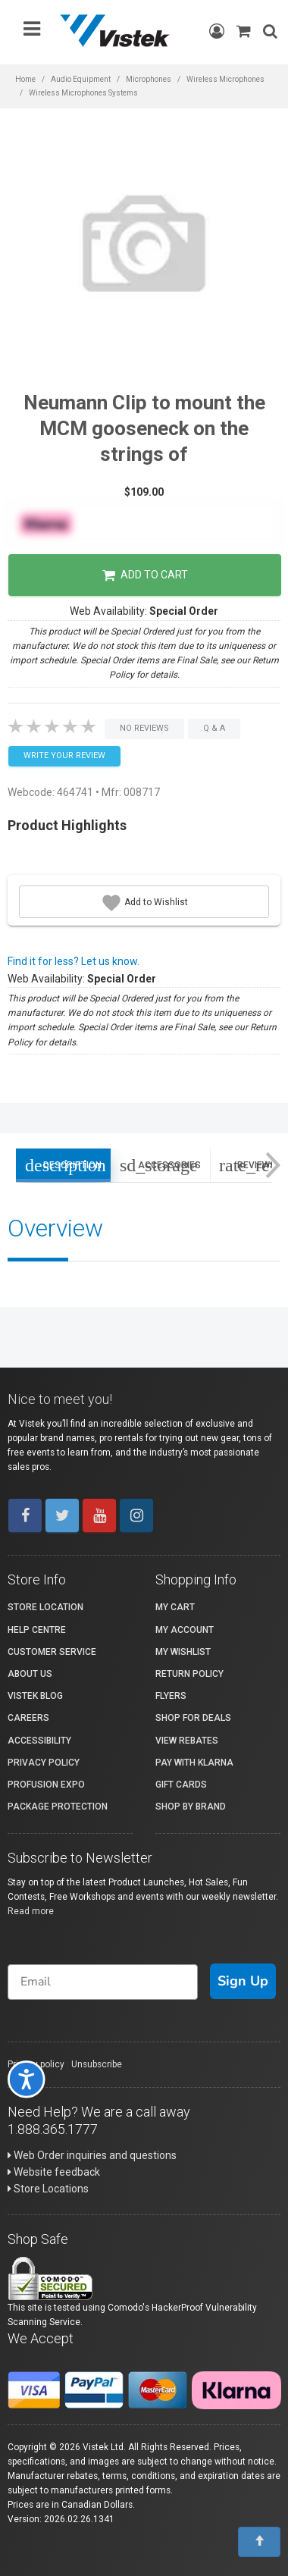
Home (25, 79)
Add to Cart (145, 575)
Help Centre (37, 1630)
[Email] (103, 1982)
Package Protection (58, 1806)
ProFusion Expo (46, 1784)
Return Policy (189, 1674)
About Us (30, 1674)
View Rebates (186, 1740)
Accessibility (39, 1740)
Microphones (148, 79)
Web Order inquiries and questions (92, 2155)
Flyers (170, 1696)
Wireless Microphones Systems (83, 93)
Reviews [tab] (252, 1165)
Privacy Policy (44, 1762)
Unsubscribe (96, 2064)
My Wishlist (183, 1652)
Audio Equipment (81, 79)
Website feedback (54, 2172)
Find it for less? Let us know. (73, 961)
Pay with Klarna (194, 1762)
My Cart (175, 1607)
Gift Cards (181, 1784)
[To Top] (259, 2542)
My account (184, 1630)
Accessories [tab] (160, 1165)
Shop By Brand (190, 1806)
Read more (31, 1911)
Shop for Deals (193, 1718)
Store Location (45, 1607)
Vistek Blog (35, 1696)
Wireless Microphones (225, 79)
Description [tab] (63, 1165)
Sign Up (243, 1981)
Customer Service (52, 1652)
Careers (28, 1718)
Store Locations (48, 2189)
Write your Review (64, 755)
